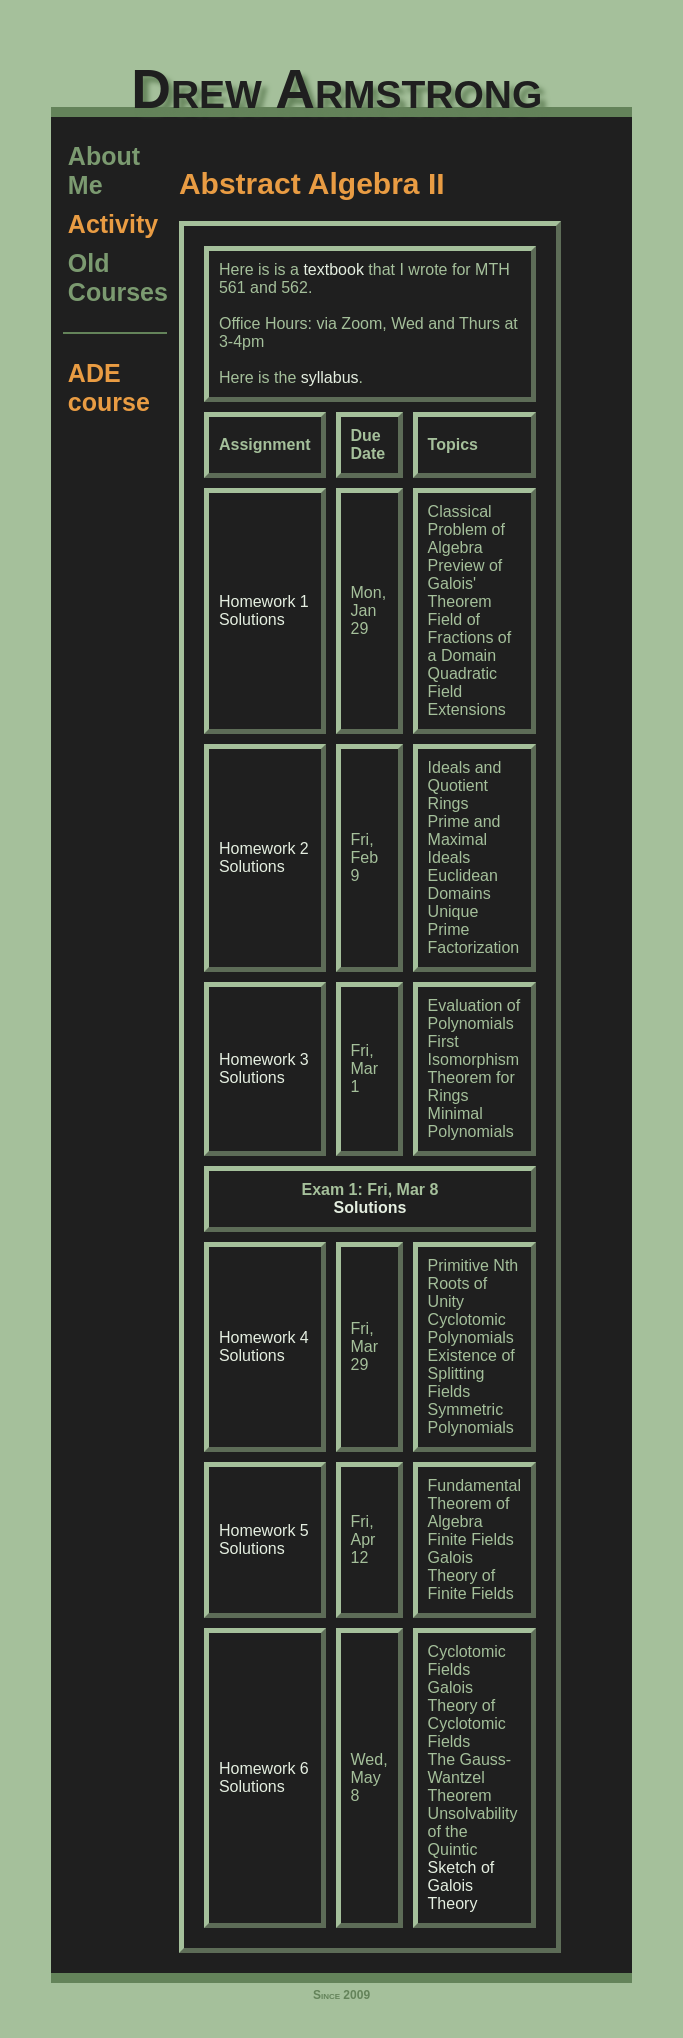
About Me (104, 170)
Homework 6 (264, 1768)
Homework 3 (264, 1059)
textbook (333, 269)
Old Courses (117, 277)
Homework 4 (264, 1337)
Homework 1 (264, 601)
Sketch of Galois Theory (461, 1885)
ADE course (109, 387)
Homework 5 (264, 1530)
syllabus (330, 377)
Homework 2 (264, 848)
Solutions (252, 619)
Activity (113, 224)
